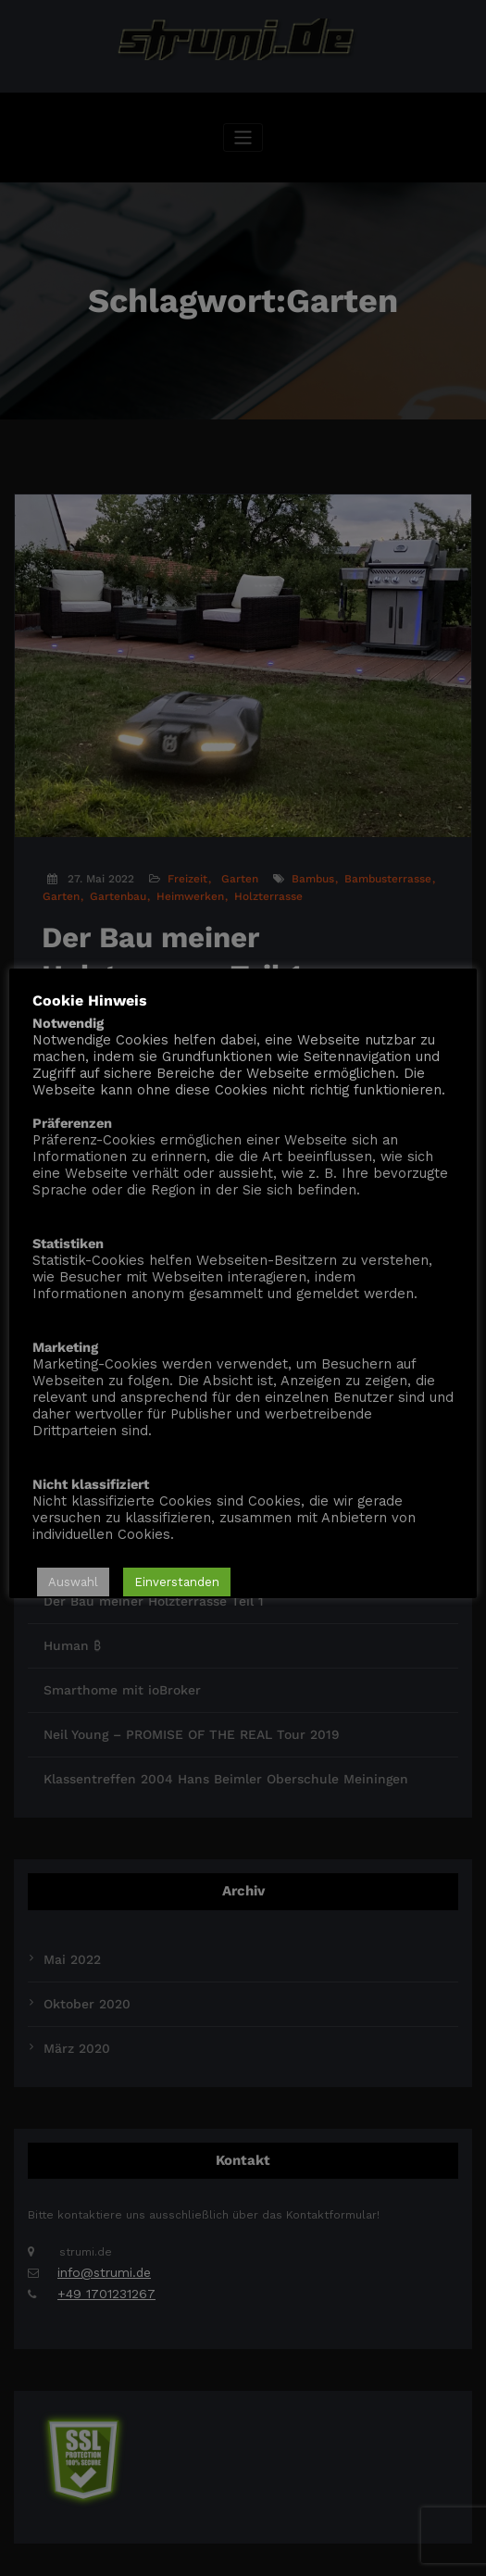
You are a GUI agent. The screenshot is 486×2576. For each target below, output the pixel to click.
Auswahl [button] (73, 1583)
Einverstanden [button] (176, 1583)
